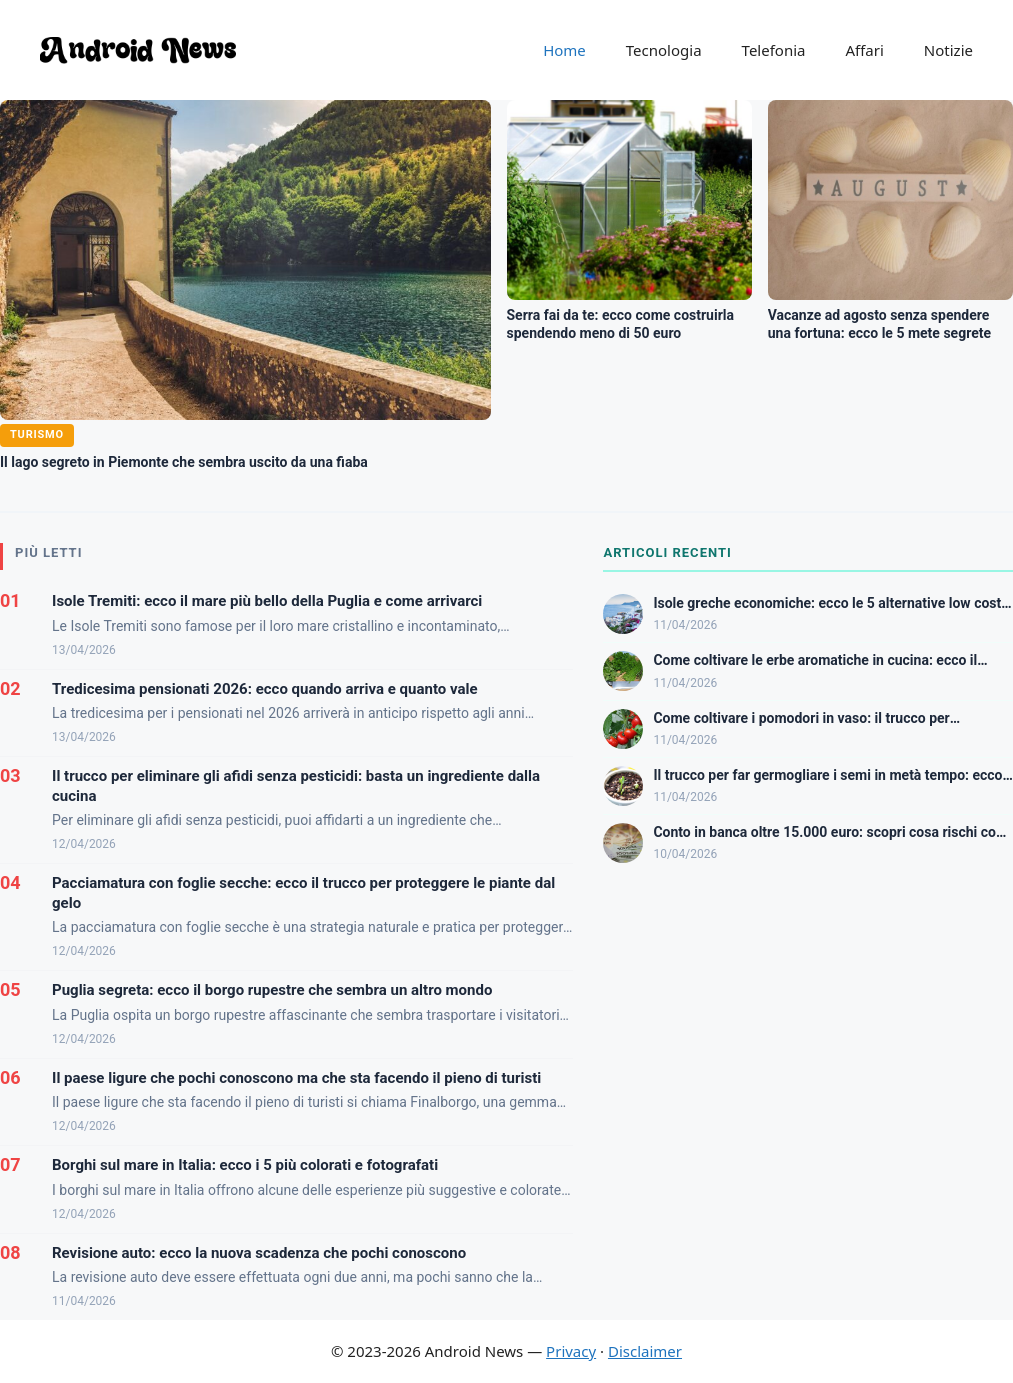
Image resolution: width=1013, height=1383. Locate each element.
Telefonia (774, 50)
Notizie (948, 50)
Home (564, 50)
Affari (864, 50)
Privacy (571, 1351)
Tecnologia (664, 50)
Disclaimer (645, 1351)
